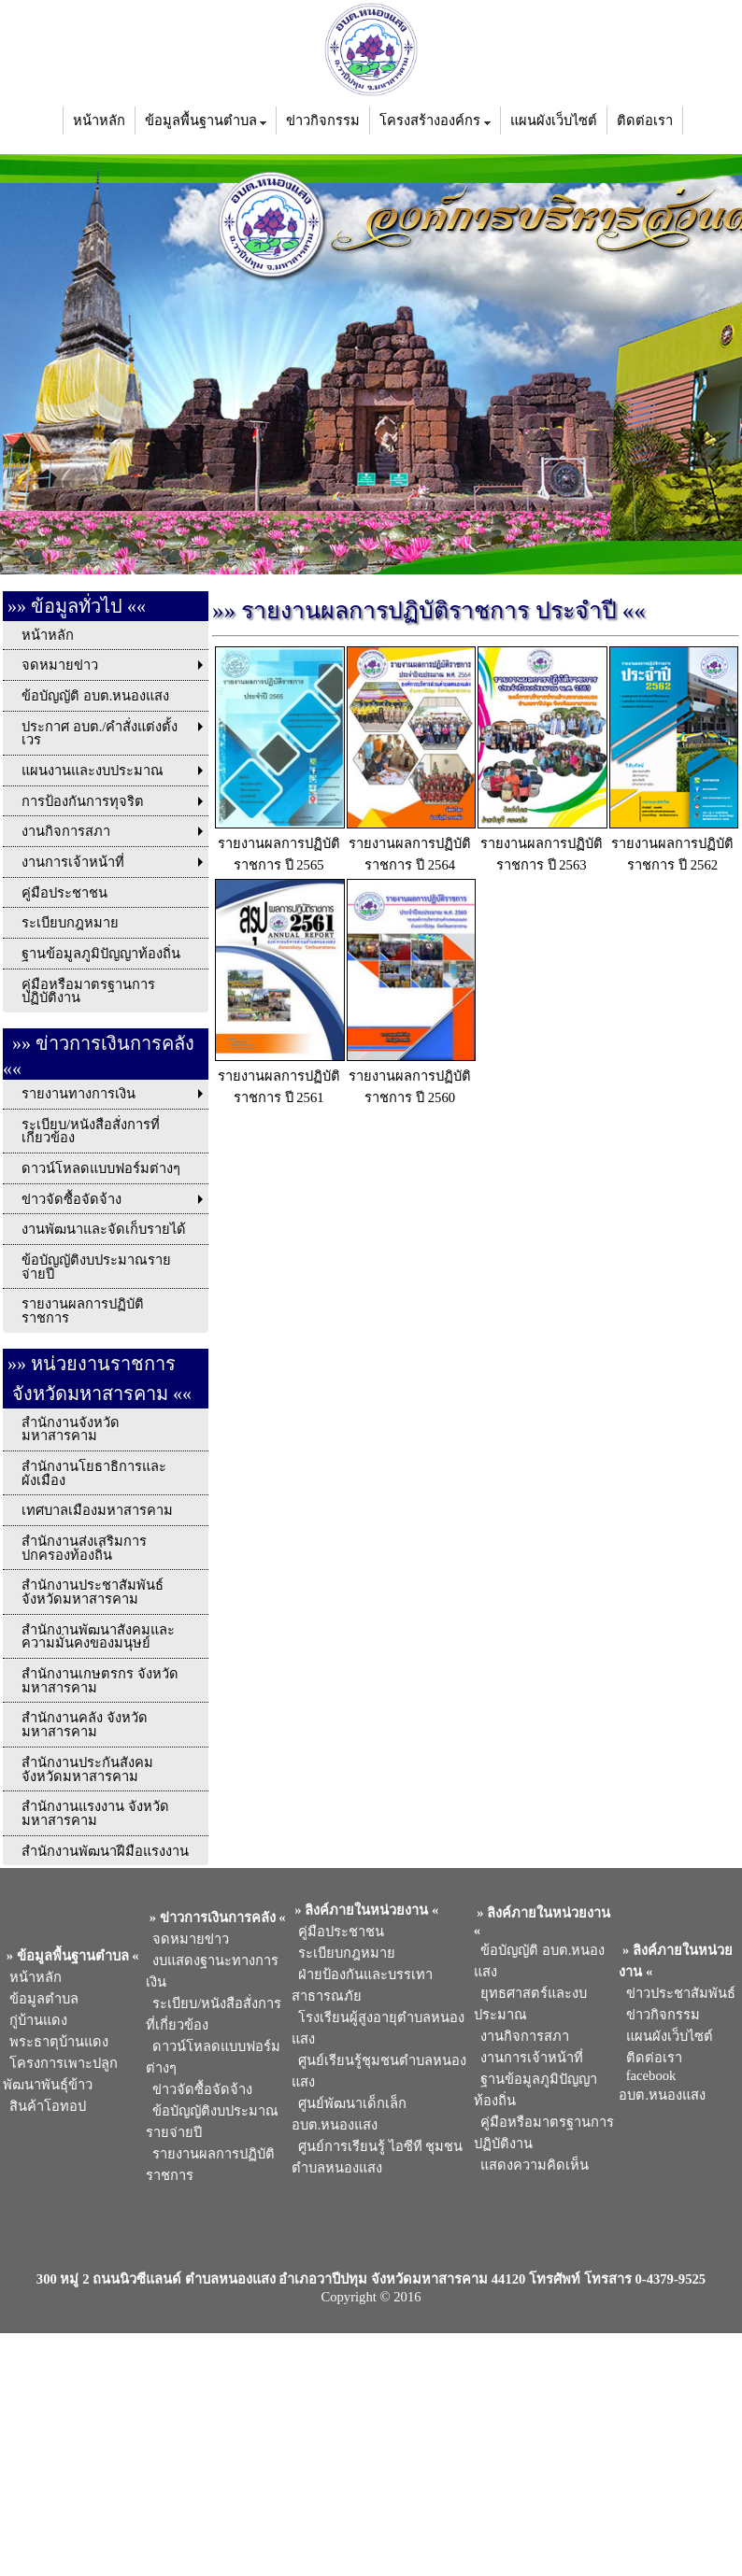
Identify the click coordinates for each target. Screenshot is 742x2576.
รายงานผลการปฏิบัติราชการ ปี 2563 (542, 844)
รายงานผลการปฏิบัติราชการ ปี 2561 (280, 1077)
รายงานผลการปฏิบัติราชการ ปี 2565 (280, 844)
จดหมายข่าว (187, 1939)
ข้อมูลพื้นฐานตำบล (206, 120)
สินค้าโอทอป (44, 2106)
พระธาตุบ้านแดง (55, 2041)
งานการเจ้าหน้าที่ (528, 2057)
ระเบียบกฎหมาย (343, 1953)
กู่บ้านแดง (35, 2020)
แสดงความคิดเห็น (531, 2165)
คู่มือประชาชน (338, 1931)
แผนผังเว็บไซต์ (553, 120)
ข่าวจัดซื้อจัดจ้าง (199, 2089)
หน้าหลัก (99, 120)
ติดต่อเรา (645, 120)
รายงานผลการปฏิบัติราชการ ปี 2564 (412, 844)
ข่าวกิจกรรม (323, 120)
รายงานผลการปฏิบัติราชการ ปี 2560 (412, 1077)
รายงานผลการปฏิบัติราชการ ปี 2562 (674, 844)
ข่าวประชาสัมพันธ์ (677, 1993)
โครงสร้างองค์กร (435, 120)
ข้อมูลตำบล (40, 1998)
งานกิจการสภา (521, 2036)
